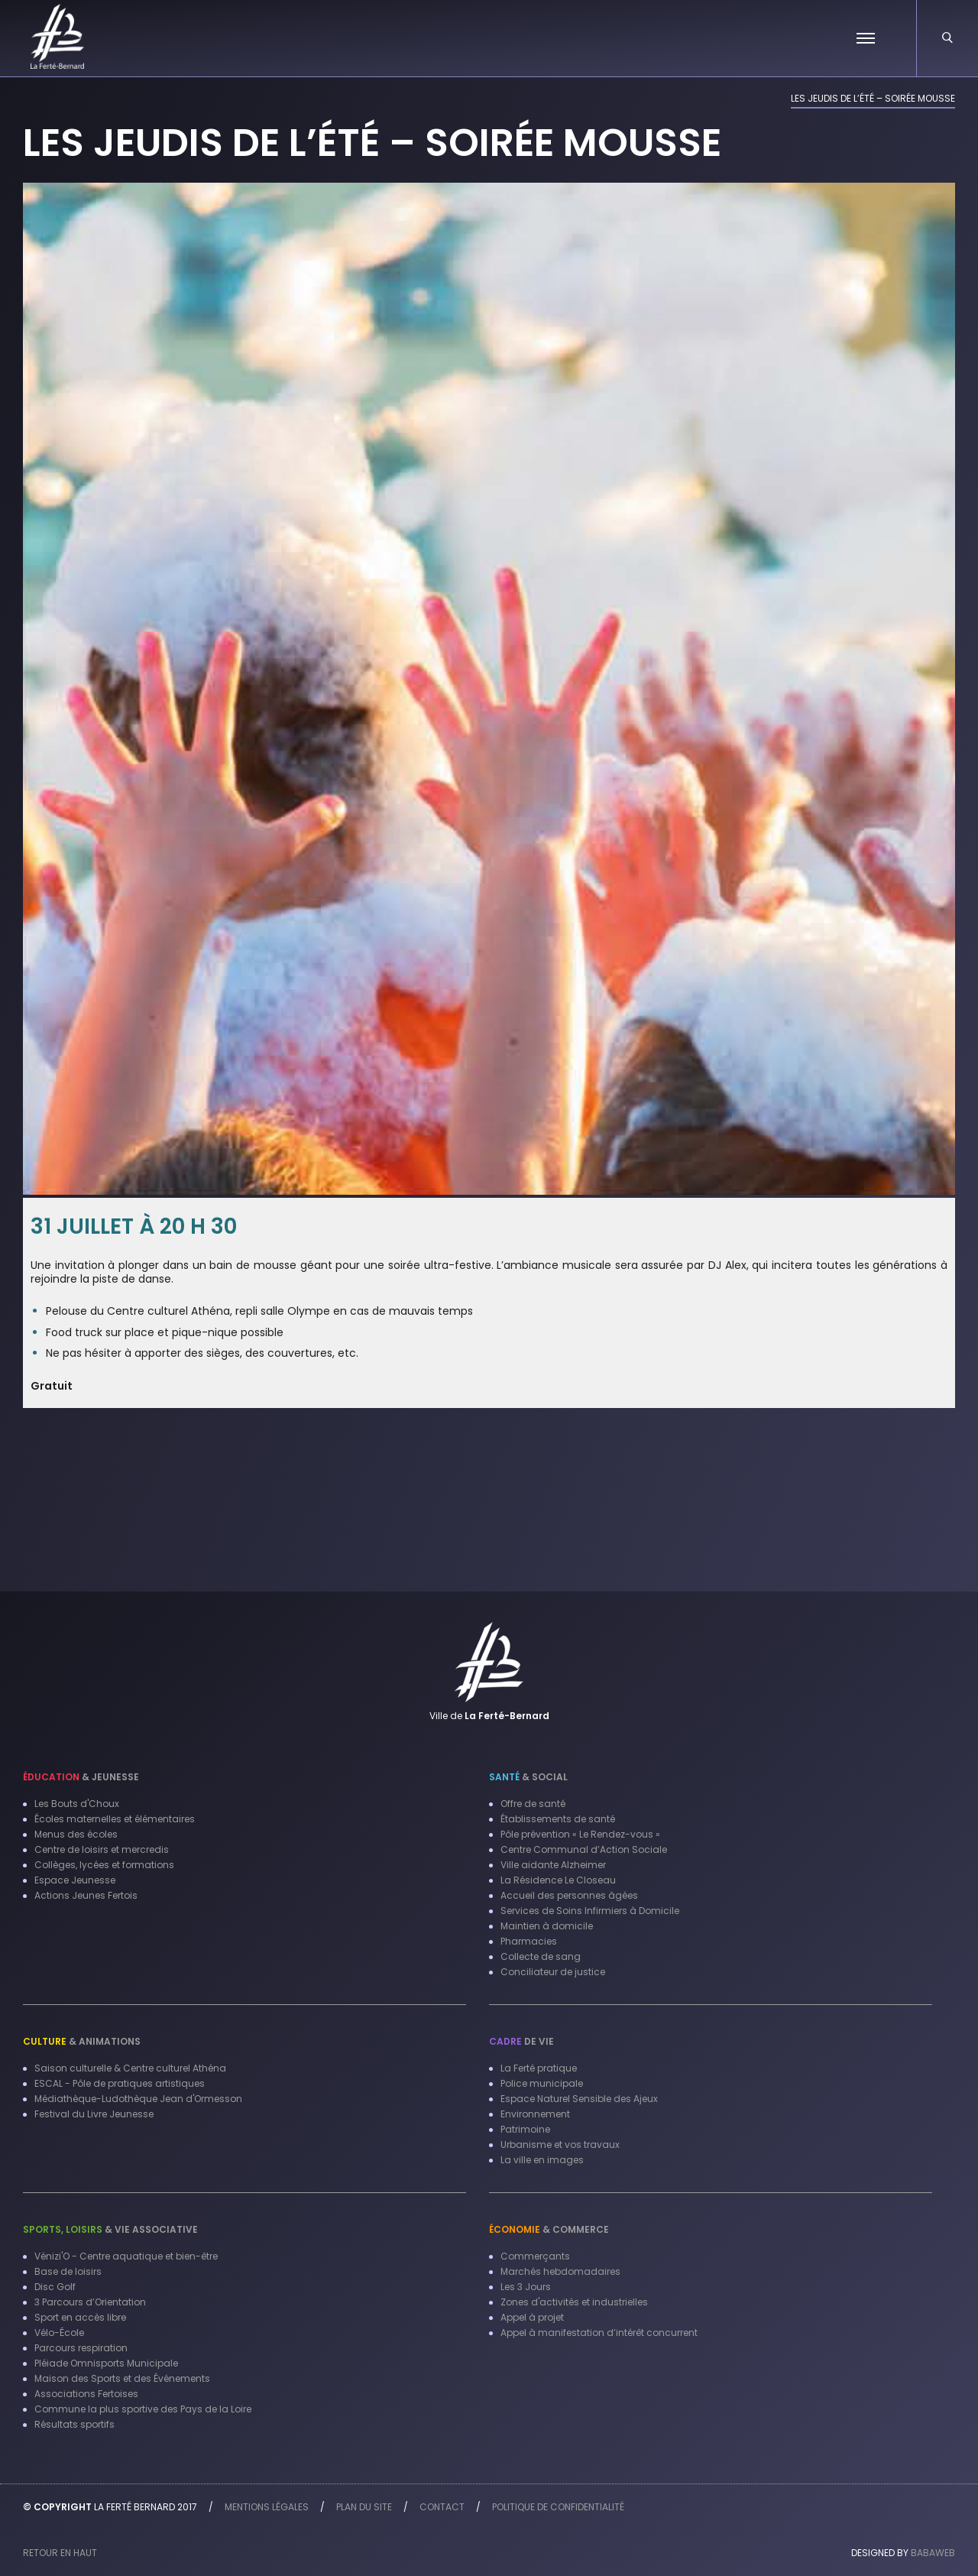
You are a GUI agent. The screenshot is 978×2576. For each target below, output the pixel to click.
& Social (528, 1776)
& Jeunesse (81, 1776)
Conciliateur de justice (552, 1971)
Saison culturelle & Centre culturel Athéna (130, 2068)
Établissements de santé (557, 1818)
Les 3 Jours (525, 2286)
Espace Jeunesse (74, 1880)
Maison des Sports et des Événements (122, 2378)
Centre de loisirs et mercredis (101, 1849)
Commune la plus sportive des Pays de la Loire (142, 2408)
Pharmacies (528, 1941)
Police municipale (541, 2083)
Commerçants (535, 2256)
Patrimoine (525, 2129)
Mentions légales (267, 2506)
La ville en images (542, 2159)
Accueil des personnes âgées (569, 1895)
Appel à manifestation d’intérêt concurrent (599, 2332)
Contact (442, 2506)
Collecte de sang (540, 1956)
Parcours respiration (81, 2347)
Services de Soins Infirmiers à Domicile (589, 1910)
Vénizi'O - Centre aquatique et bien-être (126, 2256)
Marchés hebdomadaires (560, 2271)
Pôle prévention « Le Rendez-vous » (580, 1834)
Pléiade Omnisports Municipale (106, 2363)
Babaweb (933, 2552)
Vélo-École (59, 2332)
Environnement (535, 2113)
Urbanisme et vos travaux (560, 2144)
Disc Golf (55, 2286)
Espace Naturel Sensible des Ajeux (579, 2098)
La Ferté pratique (538, 2068)
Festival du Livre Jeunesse (94, 2113)
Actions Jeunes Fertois (86, 1895)
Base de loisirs (68, 2271)
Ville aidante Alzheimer (553, 1864)
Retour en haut (60, 2552)
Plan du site (364, 2506)
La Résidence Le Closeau (558, 1880)
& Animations (82, 2041)
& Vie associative (110, 2229)
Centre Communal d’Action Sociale (583, 1849)
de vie (521, 2041)
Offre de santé (532, 1803)
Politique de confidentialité (558, 2506)
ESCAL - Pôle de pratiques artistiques (119, 2083)
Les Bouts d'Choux (76, 1803)
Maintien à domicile (546, 1925)
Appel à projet (532, 2317)
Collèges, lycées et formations (104, 1864)
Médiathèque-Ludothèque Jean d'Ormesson (138, 2098)
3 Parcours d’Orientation (90, 2301)
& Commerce (549, 2229)
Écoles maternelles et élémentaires (114, 1818)
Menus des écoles (76, 1834)
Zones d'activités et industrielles (574, 2301)
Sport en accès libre (80, 2317)
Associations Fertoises (86, 2393)
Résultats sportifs (74, 2424)
